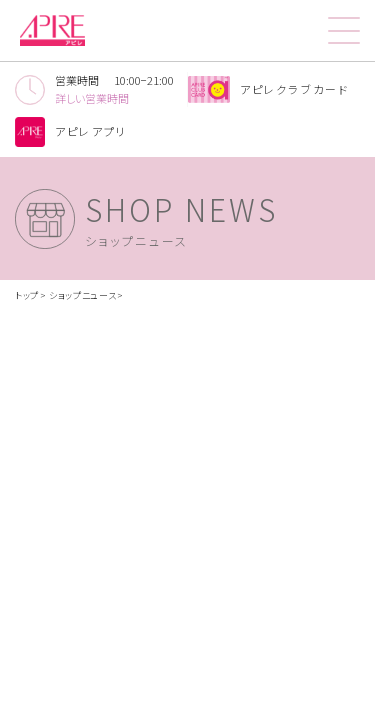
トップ (27, 295)
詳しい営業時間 (92, 98)
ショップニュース (83, 295)
